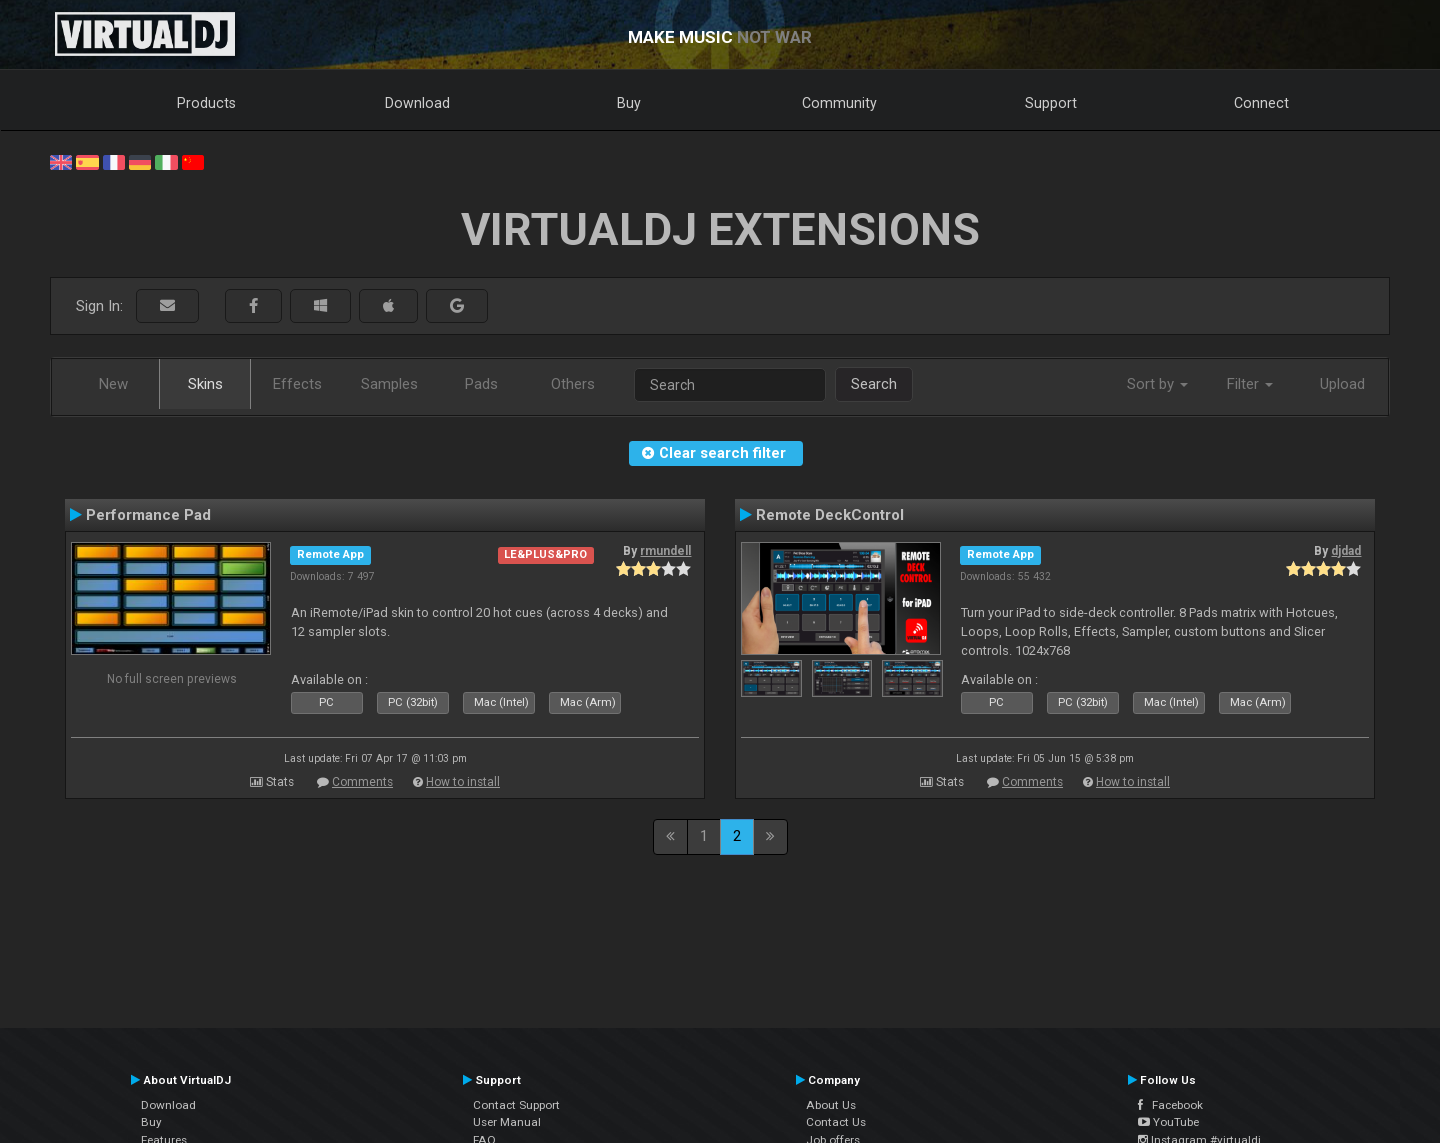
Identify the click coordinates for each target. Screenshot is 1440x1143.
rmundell (665, 551)
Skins (205, 384)
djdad (1346, 551)
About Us (831, 1105)
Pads (481, 384)
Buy (629, 103)
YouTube (1168, 1122)
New (113, 384)
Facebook (1170, 1105)
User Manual (507, 1122)
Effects (297, 384)
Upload (1342, 384)
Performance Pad (148, 515)
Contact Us (836, 1122)
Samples (389, 384)
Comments (362, 782)
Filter (1250, 384)
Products (206, 103)
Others (573, 384)
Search (874, 384)
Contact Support (516, 1105)
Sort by (1157, 384)
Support (1051, 103)
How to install (463, 782)
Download (417, 103)
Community (839, 103)
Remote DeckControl (830, 515)
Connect (1261, 103)
